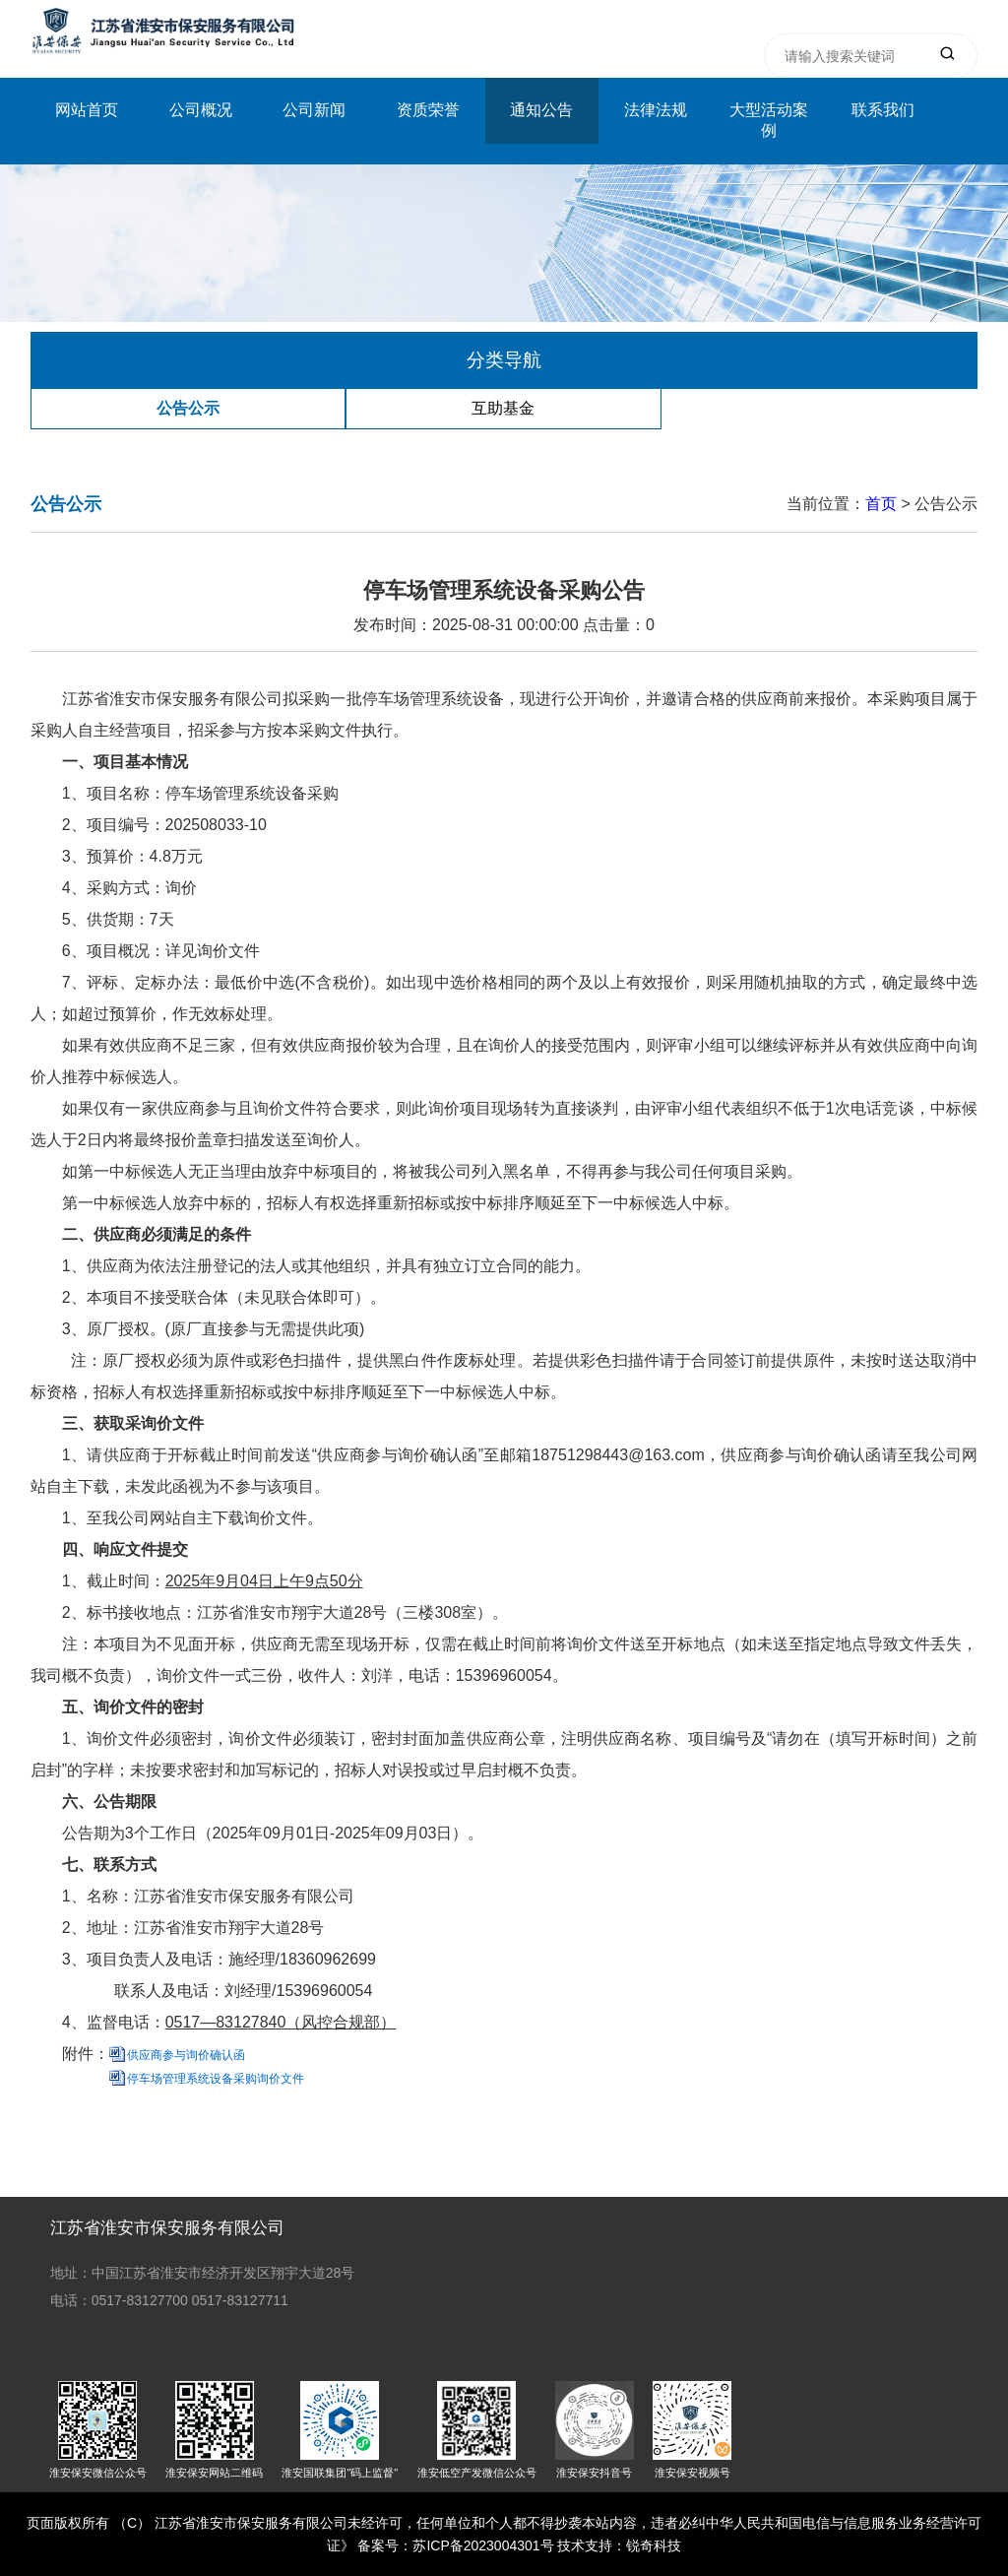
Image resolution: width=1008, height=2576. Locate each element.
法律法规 (655, 109)
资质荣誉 (428, 109)
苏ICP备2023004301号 (482, 2545)
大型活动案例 (768, 120)
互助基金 (503, 408)
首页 (881, 503)
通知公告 (541, 109)
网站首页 (86, 109)
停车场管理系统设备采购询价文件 (215, 2079)
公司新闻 (314, 109)
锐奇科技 (653, 2545)
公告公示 (188, 408)
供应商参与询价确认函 (186, 2055)
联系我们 (882, 109)
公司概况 (200, 109)
